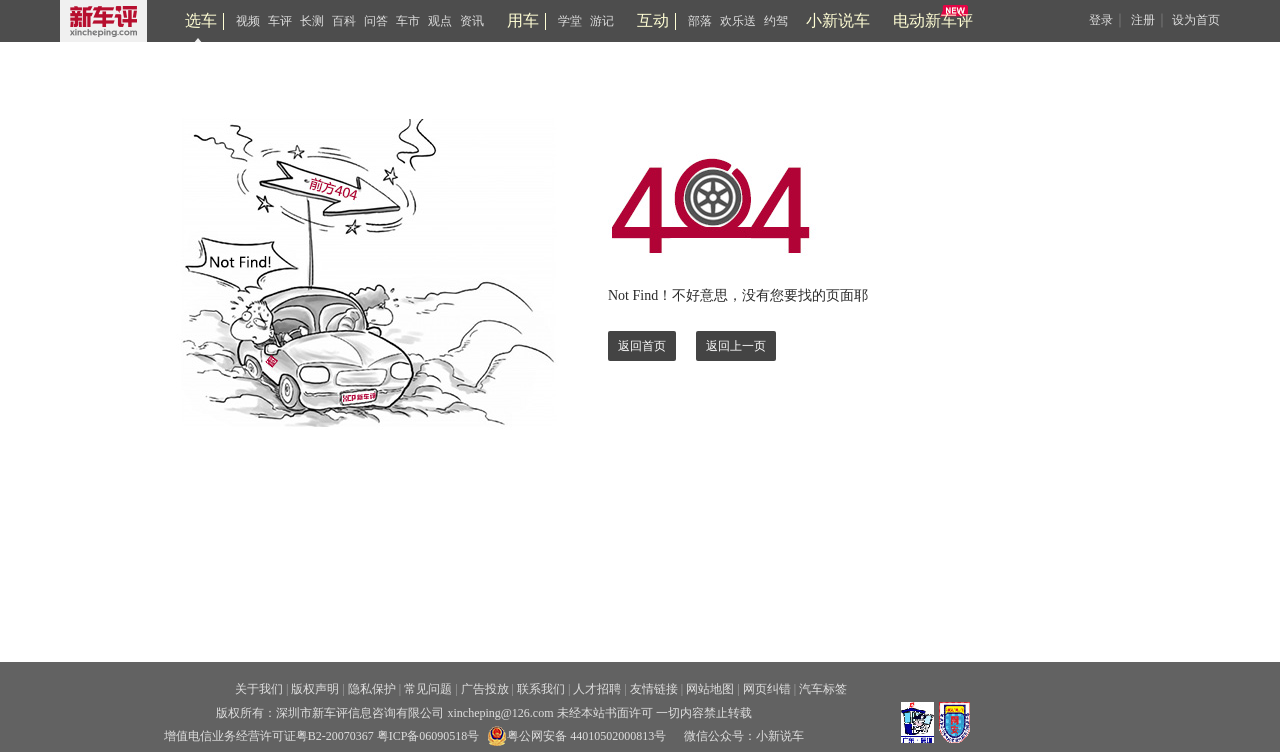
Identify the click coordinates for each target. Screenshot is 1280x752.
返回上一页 (736, 346)
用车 (523, 20)
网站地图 (710, 689)
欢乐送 (738, 21)
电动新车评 (933, 20)
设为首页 (1196, 20)
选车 (201, 20)
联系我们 (541, 689)
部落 (700, 21)
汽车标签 (823, 689)
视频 (248, 21)
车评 (280, 21)
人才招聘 (597, 689)
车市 (408, 21)
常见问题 (428, 689)
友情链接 (654, 689)
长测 (312, 21)
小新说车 (838, 20)
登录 (1101, 20)
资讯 (472, 21)
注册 (1143, 20)
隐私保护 (372, 689)
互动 (653, 20)
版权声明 (315, 689)
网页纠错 (767, 689)
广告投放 (485, 689)
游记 (602, 21)
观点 (440, 21)
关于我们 (259, 689)
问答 (376, 21)
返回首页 (642, 346)
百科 (344, 21)
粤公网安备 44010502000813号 (576, 736)
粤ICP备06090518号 (428, 736)
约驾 (776, 21)
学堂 (570, 21)
